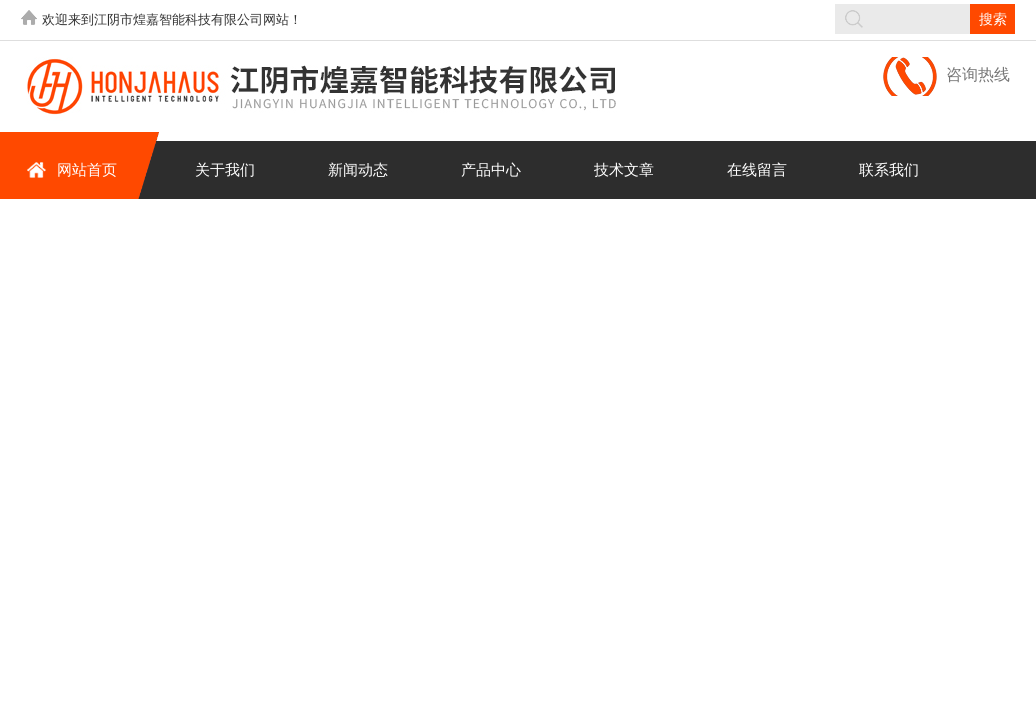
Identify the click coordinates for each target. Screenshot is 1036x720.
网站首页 (71, 169)
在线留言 (757, 169)
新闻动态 (358, 169)
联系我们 (889, 169)
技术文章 (624, 169)
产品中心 (491, 169)
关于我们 (225, 169)
